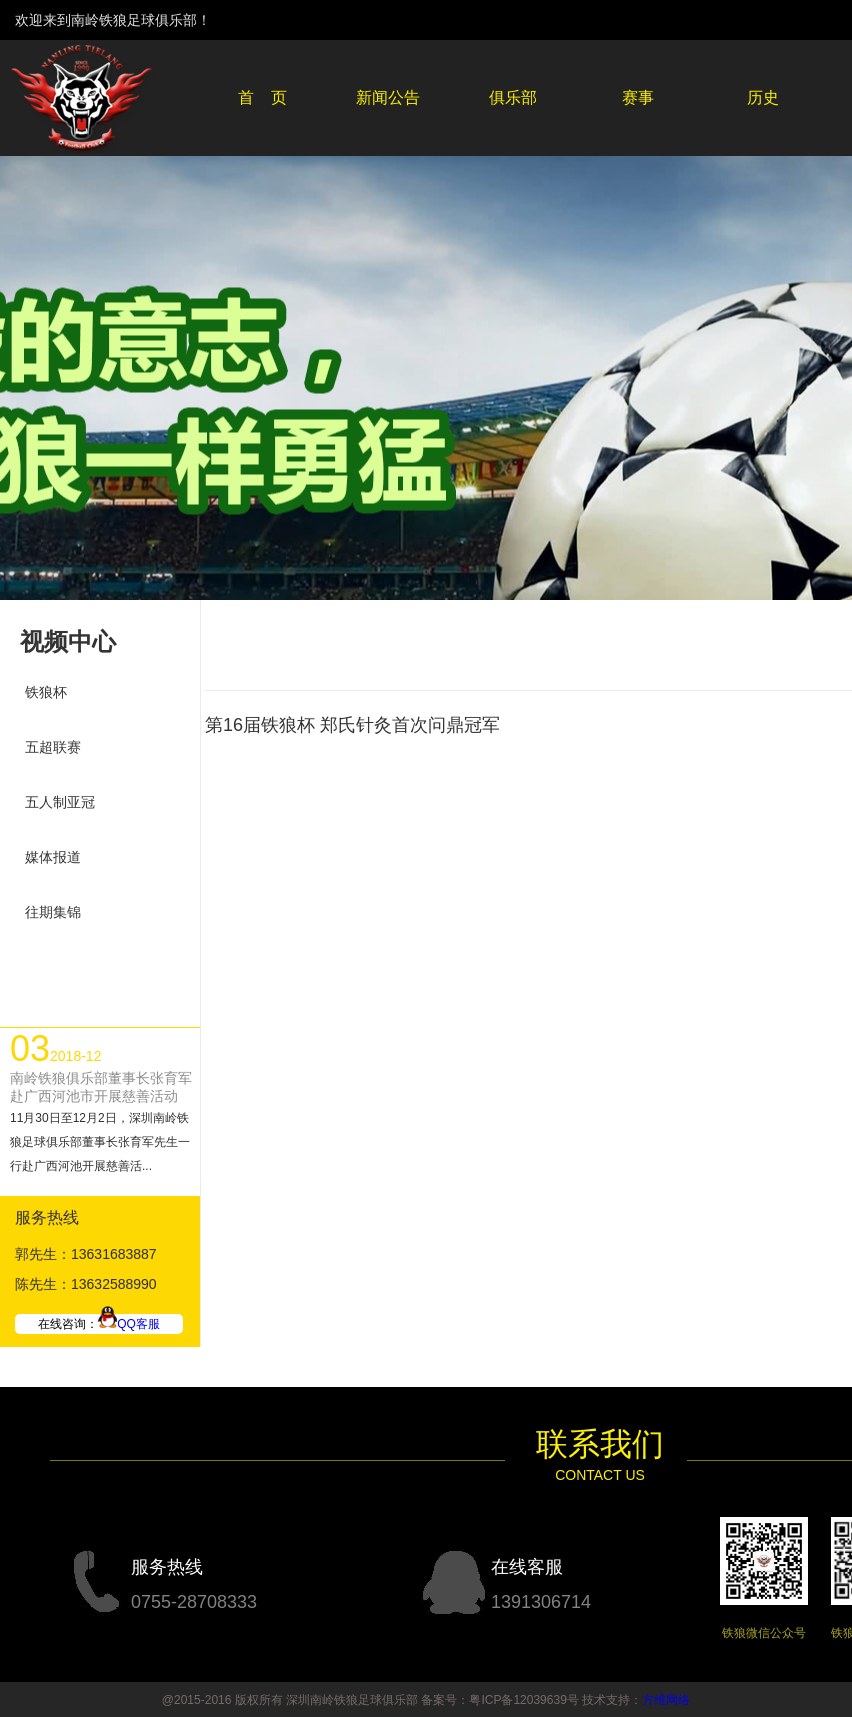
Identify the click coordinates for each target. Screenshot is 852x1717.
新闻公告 (388, 97)
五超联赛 (53, 747)
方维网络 (666, 1700)
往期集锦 (53, 912)
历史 (763, 97)
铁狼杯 (46, 692)
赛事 (638, 97)
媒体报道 (53, 857)
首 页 (263, 97)
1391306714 (541, 1602)
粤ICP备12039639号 (523, 1700)
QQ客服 (129, 1324)
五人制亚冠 (60, 802)
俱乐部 (513, 97)
